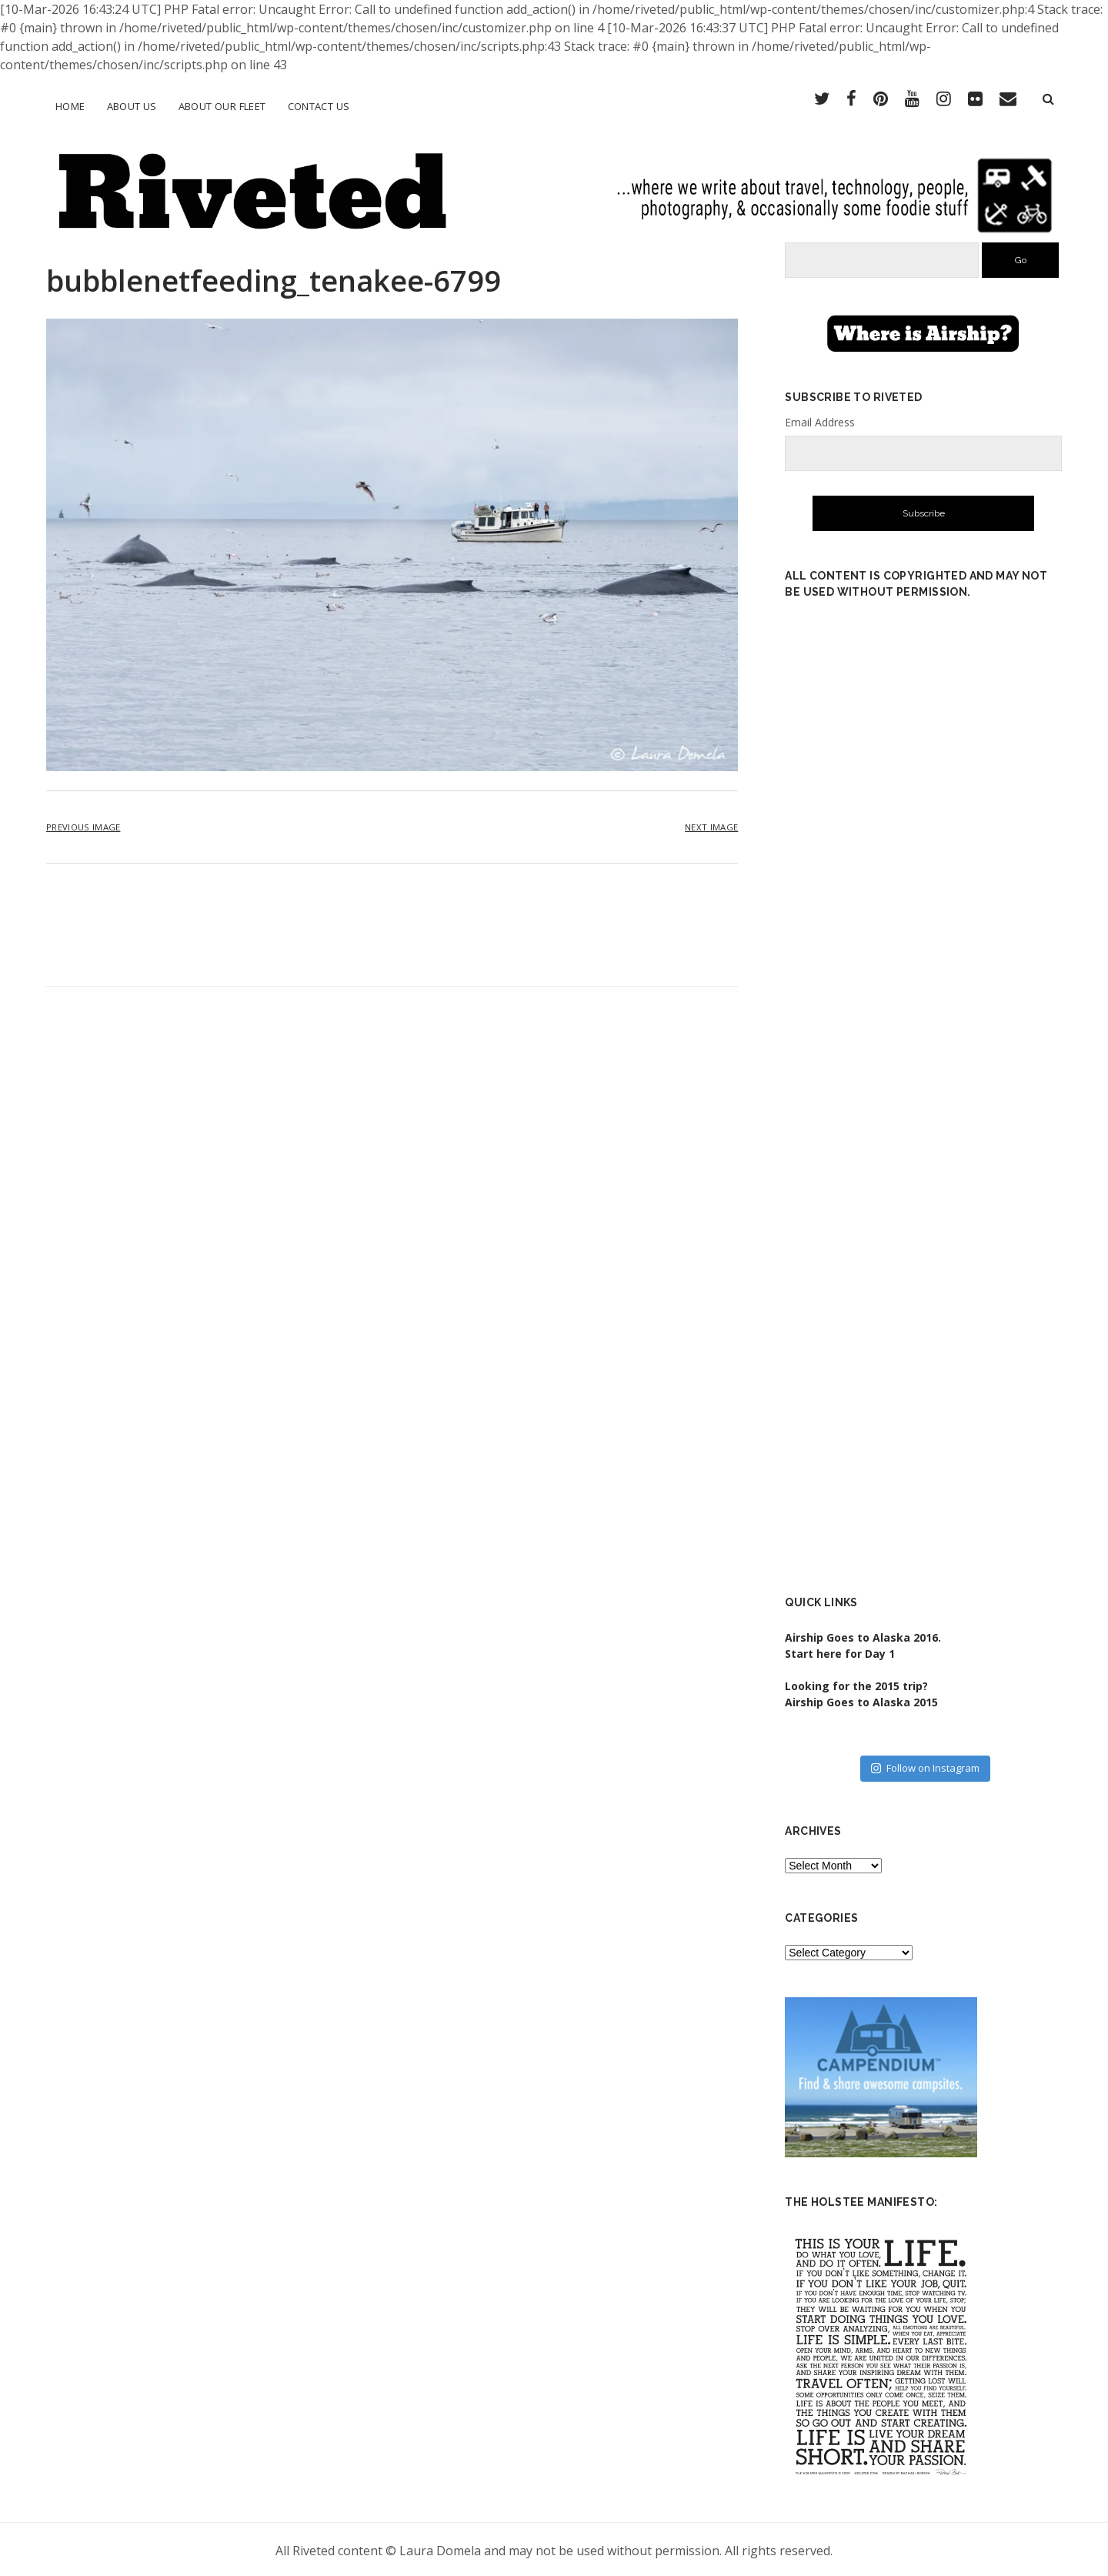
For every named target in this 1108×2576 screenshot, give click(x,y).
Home (70, 106)
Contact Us (319, 106)
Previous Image (83, 824)
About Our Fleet (222, 106)
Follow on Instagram (925, 1766)
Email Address (820, 420)
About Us (132, 106)
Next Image (711, 824)
